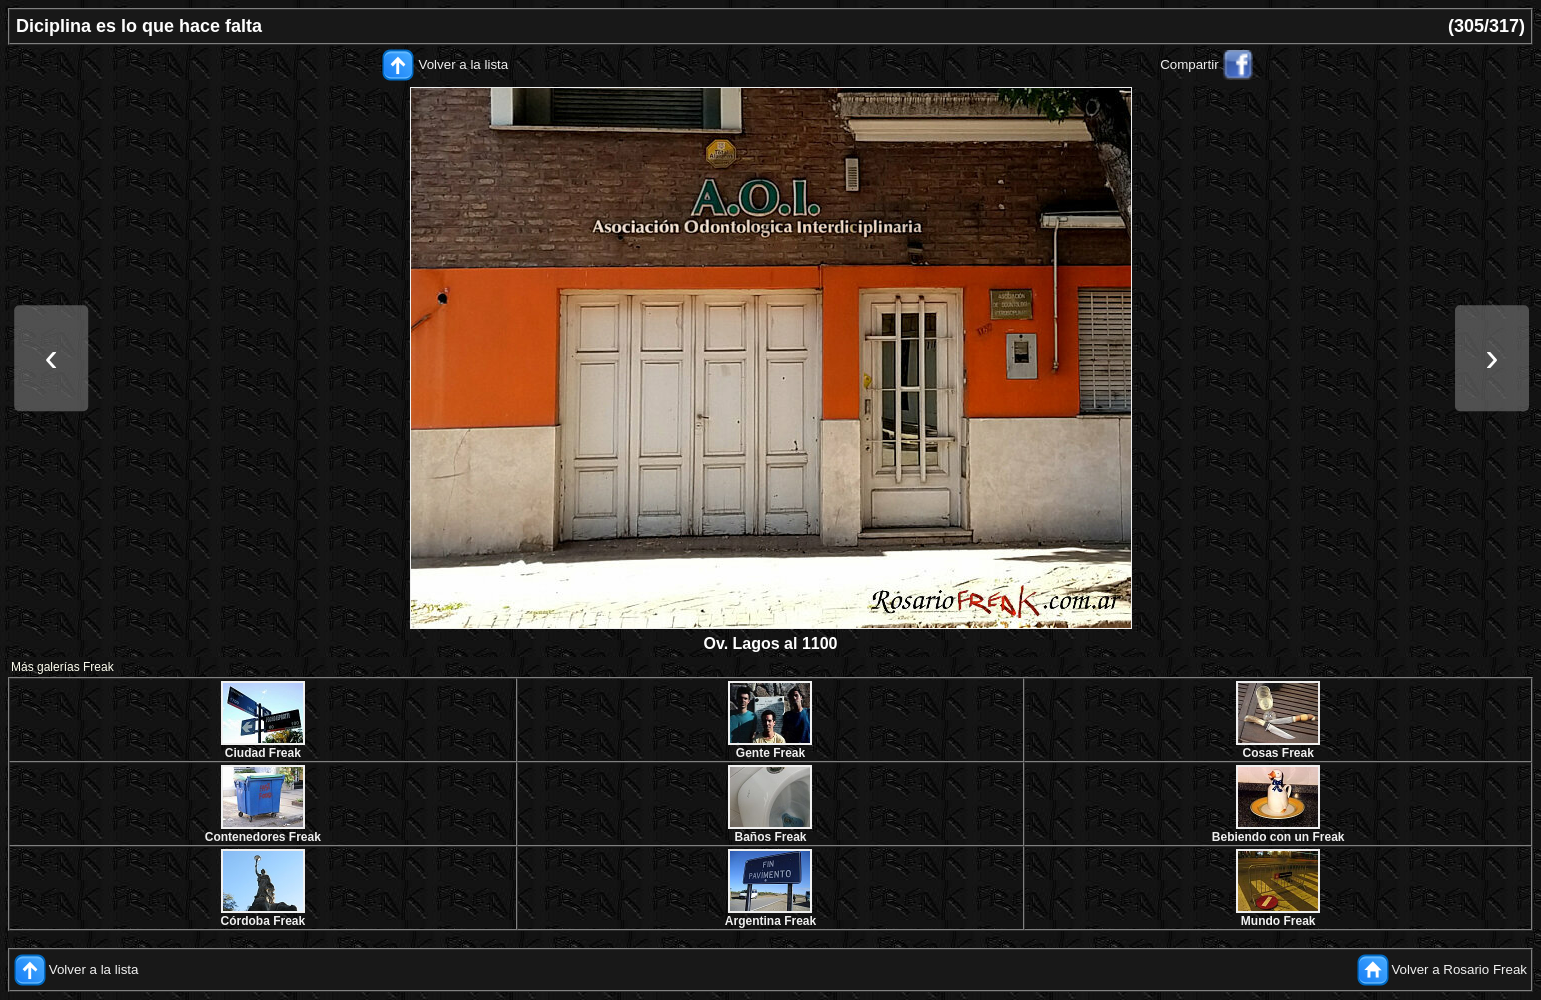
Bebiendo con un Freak (1278, 837)
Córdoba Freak (262, 921)
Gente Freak (770, 753)
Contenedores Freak (263, 837)
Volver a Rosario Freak (1459, 969)
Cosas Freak (1277, 753)
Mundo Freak (1278, 921)
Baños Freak (770, 837)
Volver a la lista (464, 64)
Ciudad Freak (263, 753)
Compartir (1189, 64)
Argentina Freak (770, 921)
